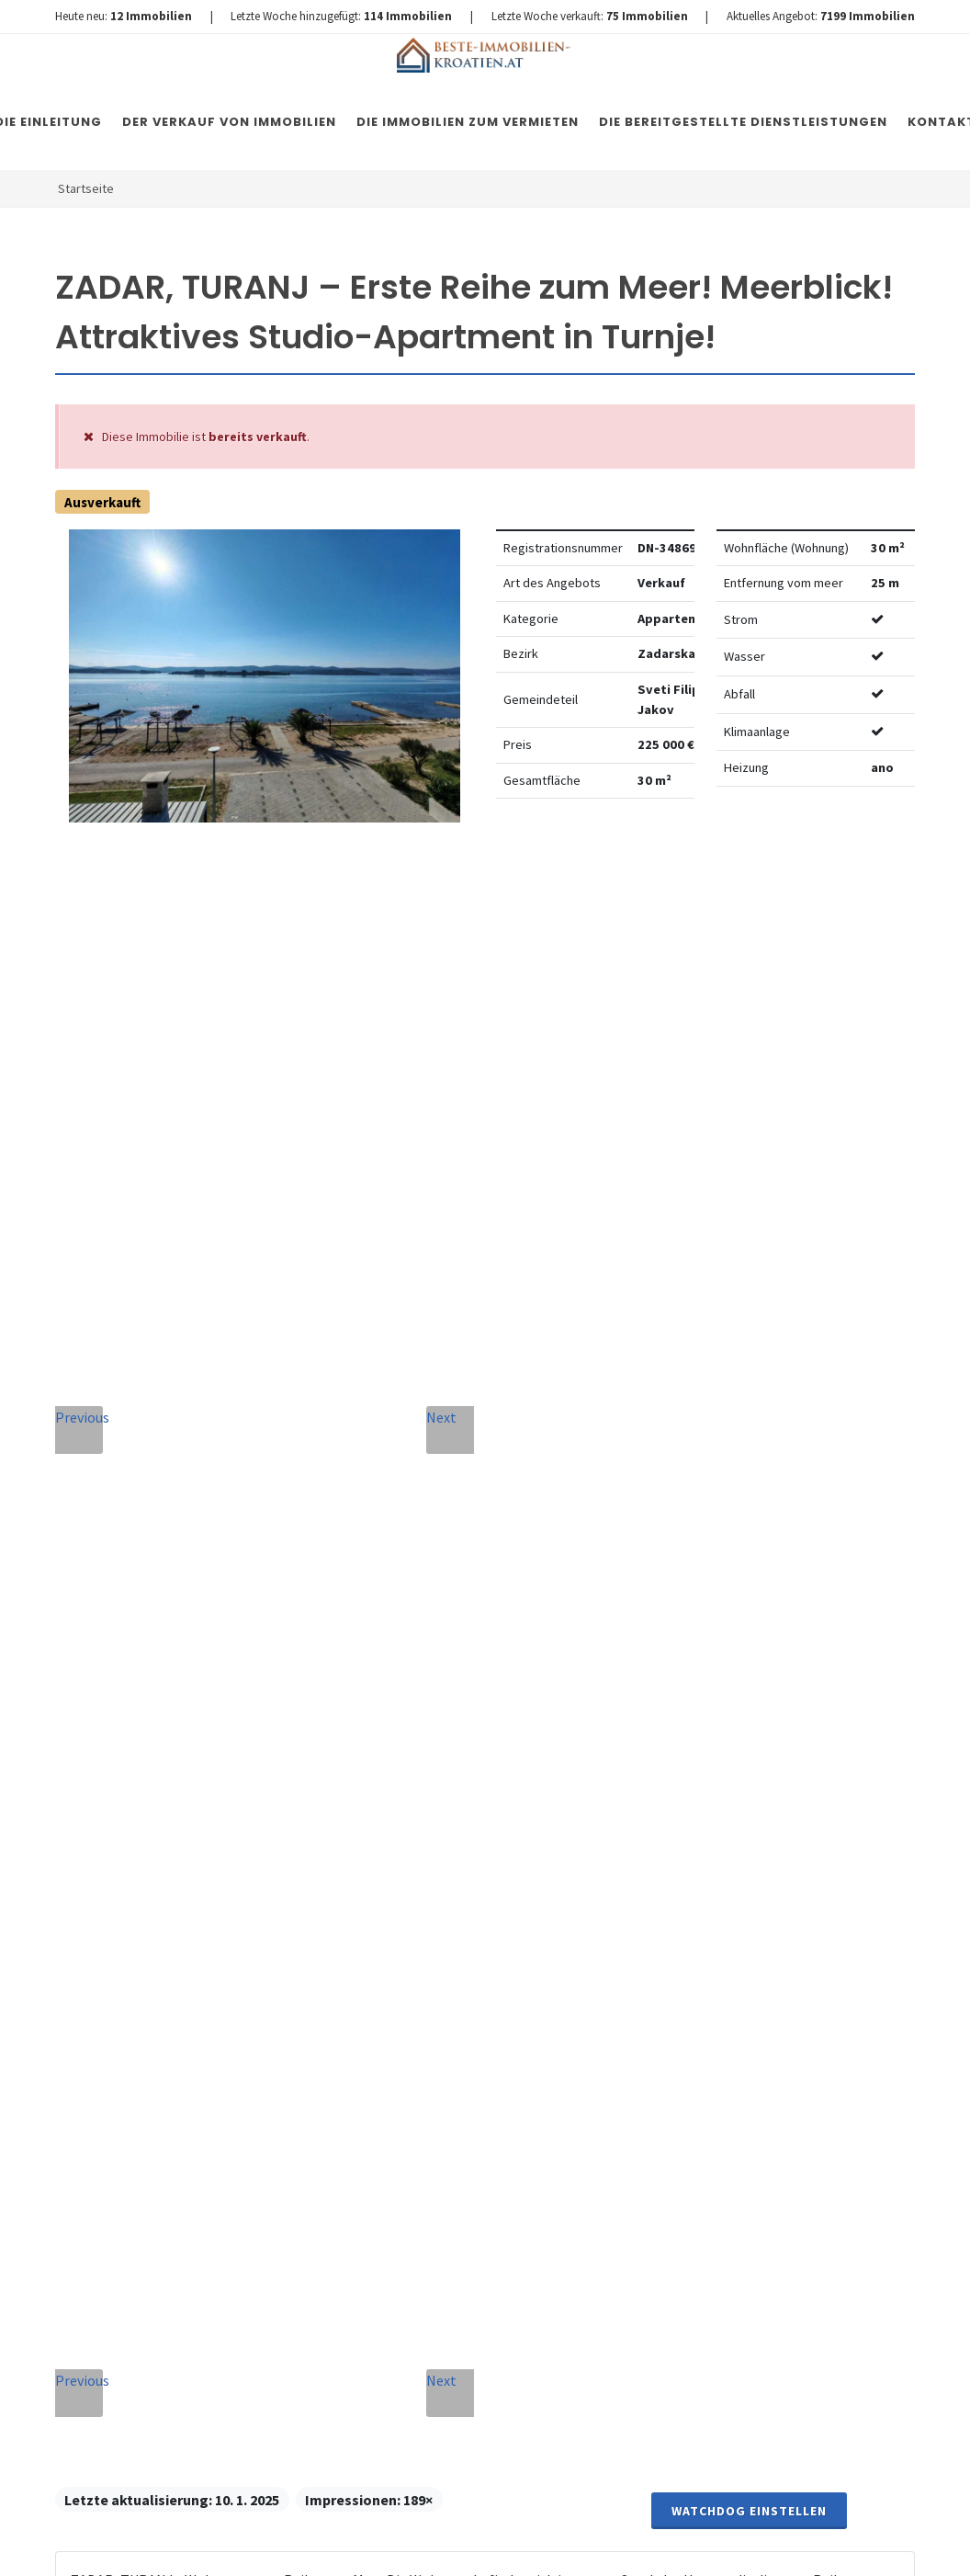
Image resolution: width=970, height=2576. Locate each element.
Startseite (86, 188)
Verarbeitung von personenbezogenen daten (424, 2055)
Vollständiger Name (342, 1670)
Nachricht (330, 1846)
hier (847, 2012)
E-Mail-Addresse (530, 1665)
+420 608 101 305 (166, 1884)
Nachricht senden (449, 2207)
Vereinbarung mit (424, 2055)
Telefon (319, 1762)
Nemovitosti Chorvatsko (527, 2544)
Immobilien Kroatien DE (383, 2544)
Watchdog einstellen (749, 868)
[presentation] (449, 2133)
